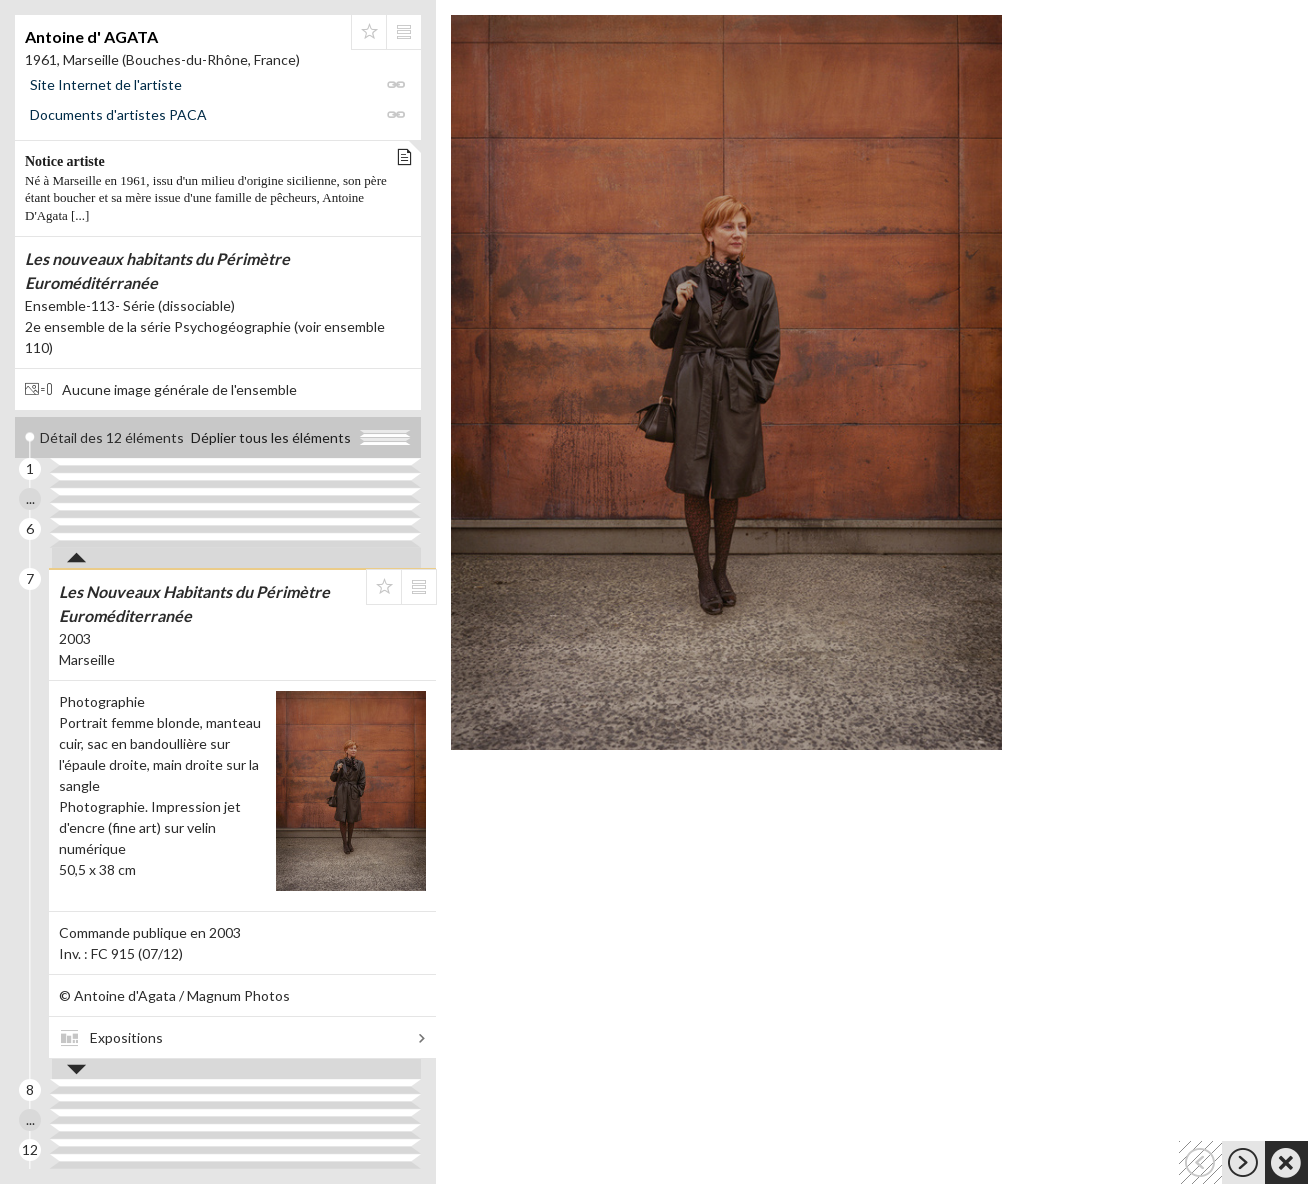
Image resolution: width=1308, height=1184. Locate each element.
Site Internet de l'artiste (106, 84)
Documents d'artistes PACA (118, 114)
